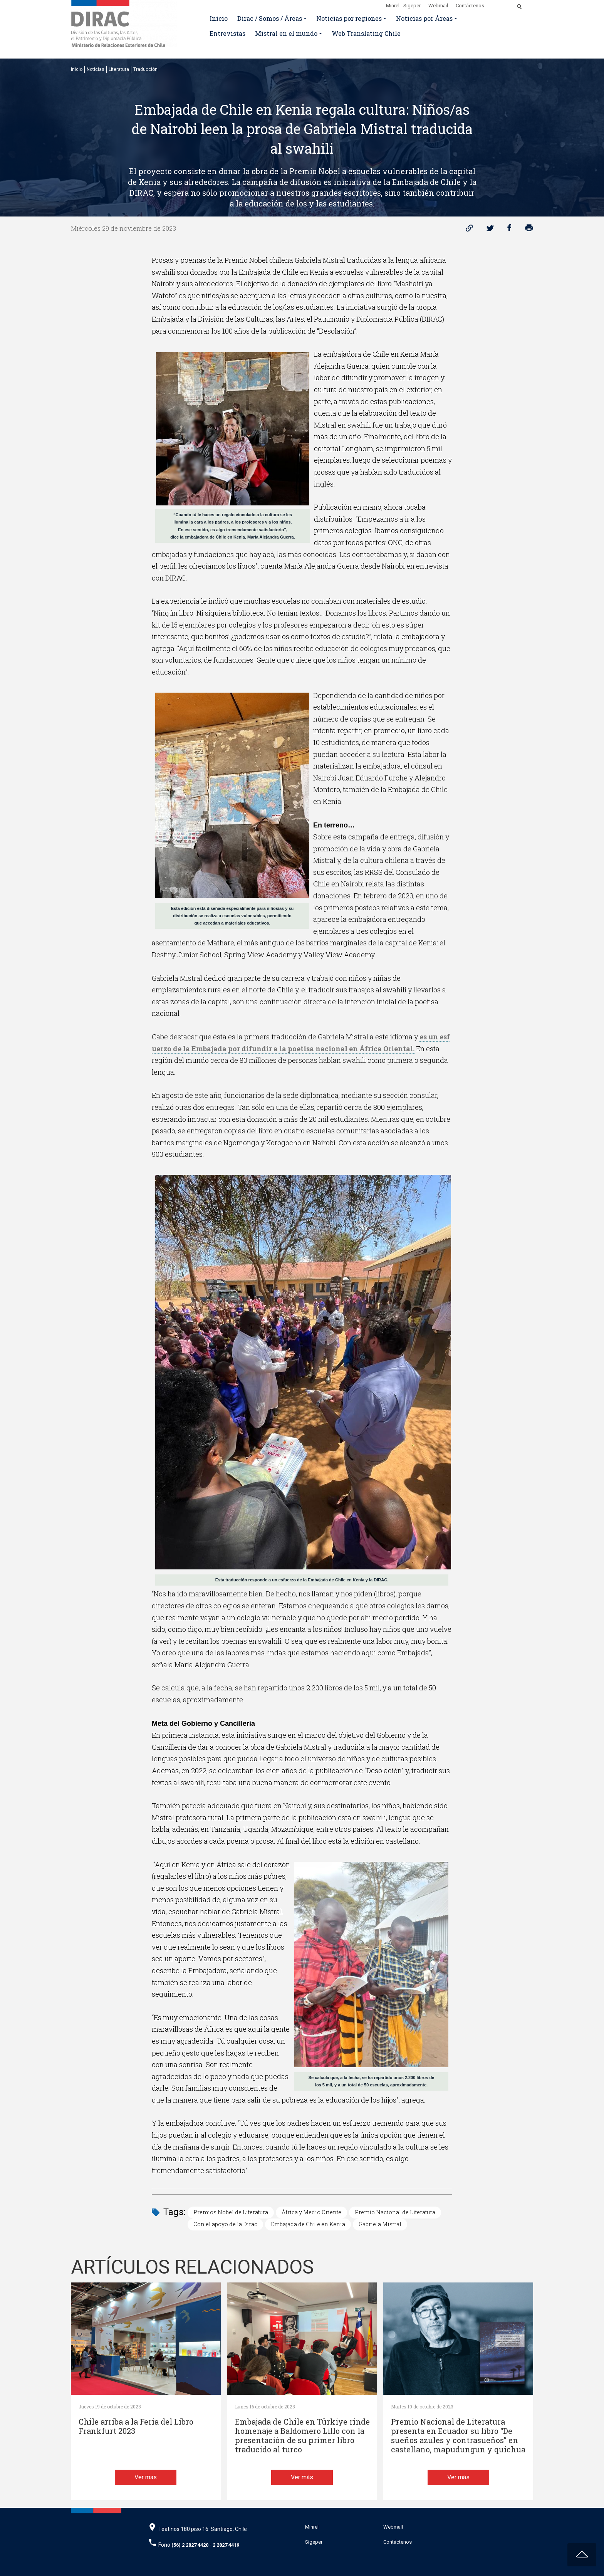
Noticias (95, 69)
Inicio (219, 18)
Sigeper (412, 5)
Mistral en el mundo (286, 33)
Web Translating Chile (366, 33)
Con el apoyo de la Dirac (225, 2224)
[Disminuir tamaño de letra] (503, 4)
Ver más (145, 2477)
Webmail (438, 5)
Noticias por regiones (349, 18)
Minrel (392, 5)
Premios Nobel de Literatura (230, 2212)
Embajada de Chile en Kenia (308, 2224)
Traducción (145, 69)
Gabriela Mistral (380, 2224)
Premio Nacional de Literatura (395, 2212)
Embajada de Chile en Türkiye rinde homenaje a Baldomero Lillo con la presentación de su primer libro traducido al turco (302, 2435)
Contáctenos (470, 5)
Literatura (119, 69)
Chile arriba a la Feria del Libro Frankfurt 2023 (136, 2426)
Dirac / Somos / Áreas (269, 18)
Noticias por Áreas (424, 18)
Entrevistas (227, 33)
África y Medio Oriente (311, 2212)
